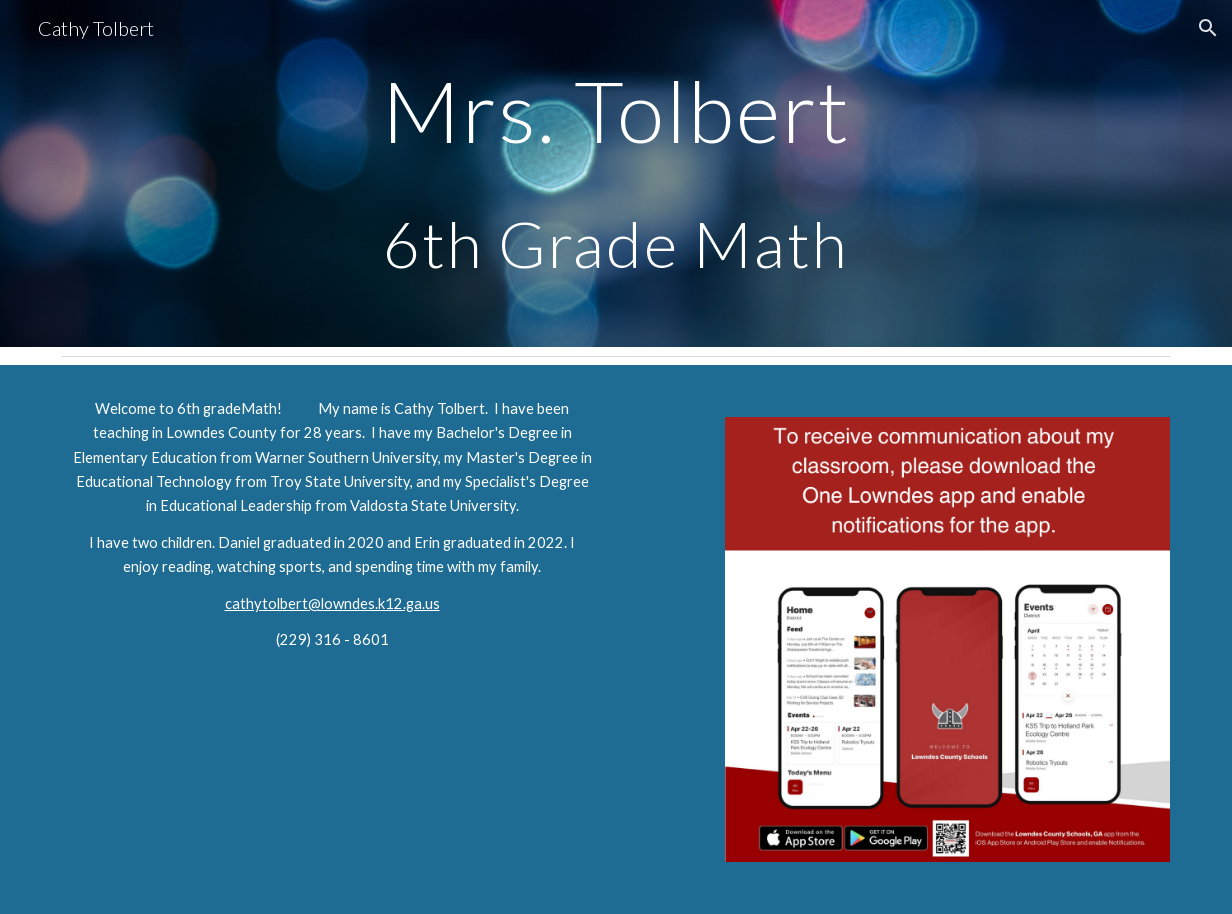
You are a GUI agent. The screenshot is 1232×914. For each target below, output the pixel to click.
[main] (616, 173)
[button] (1208, 28)
